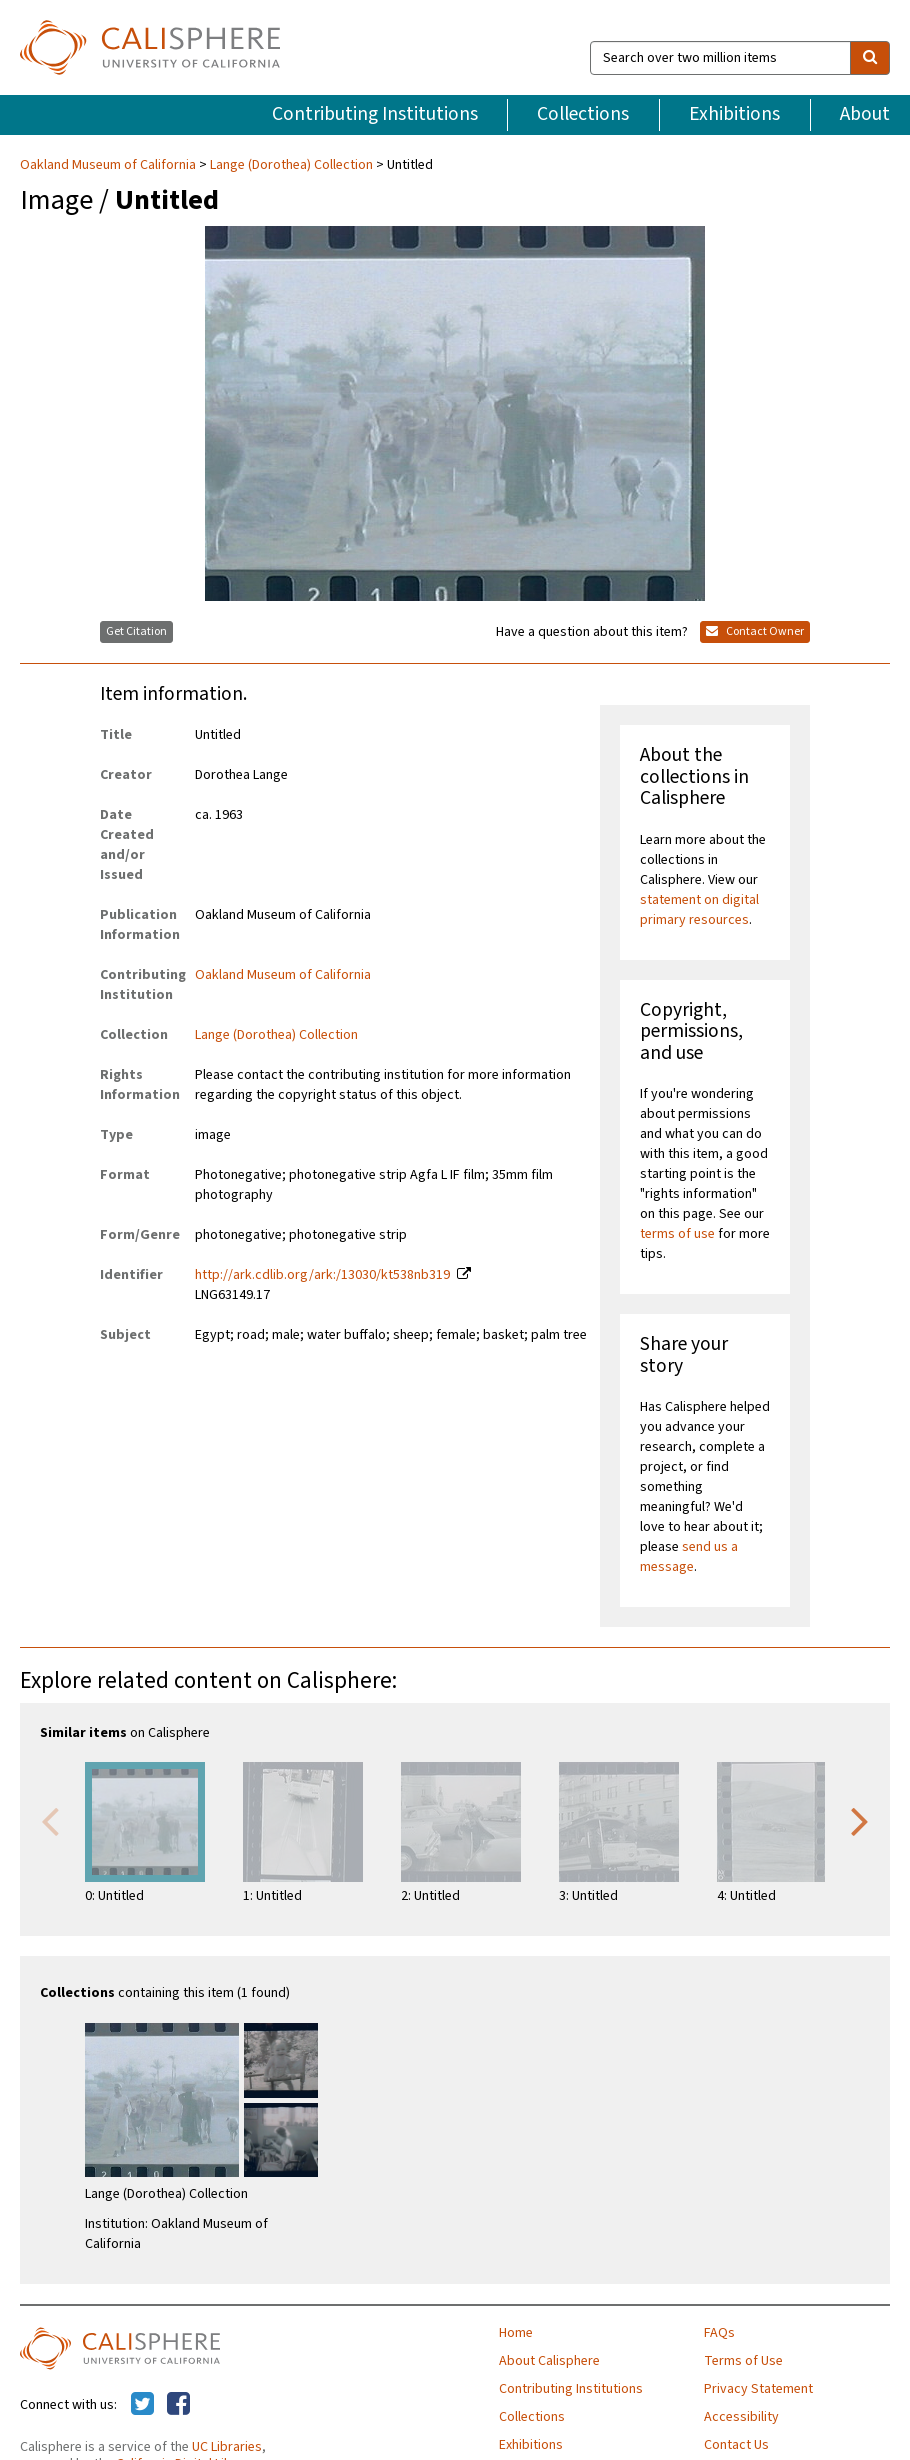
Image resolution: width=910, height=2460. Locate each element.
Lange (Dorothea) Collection (291, 165)
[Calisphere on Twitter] (142, 2405)
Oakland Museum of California (109, 165)
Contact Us (736, 2445)
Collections (583, 114)
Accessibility (741, 2417)
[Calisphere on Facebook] (178, 2405)
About (865, 114)
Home (516, 2333)
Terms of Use (743, 2361)
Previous (50, 1820)
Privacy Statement (758, 2389)
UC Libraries (227, 2447)
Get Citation (136, 631)
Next (860, 1820)
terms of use (677, 1234)
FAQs (719, 2333)
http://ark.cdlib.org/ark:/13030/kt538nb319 (322, 1275)
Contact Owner (755, 631)
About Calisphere (549, 2361)
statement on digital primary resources (699, 910)
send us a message (689, 1557)
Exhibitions (734, 114)
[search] (870, 58)
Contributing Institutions (375, 114)
